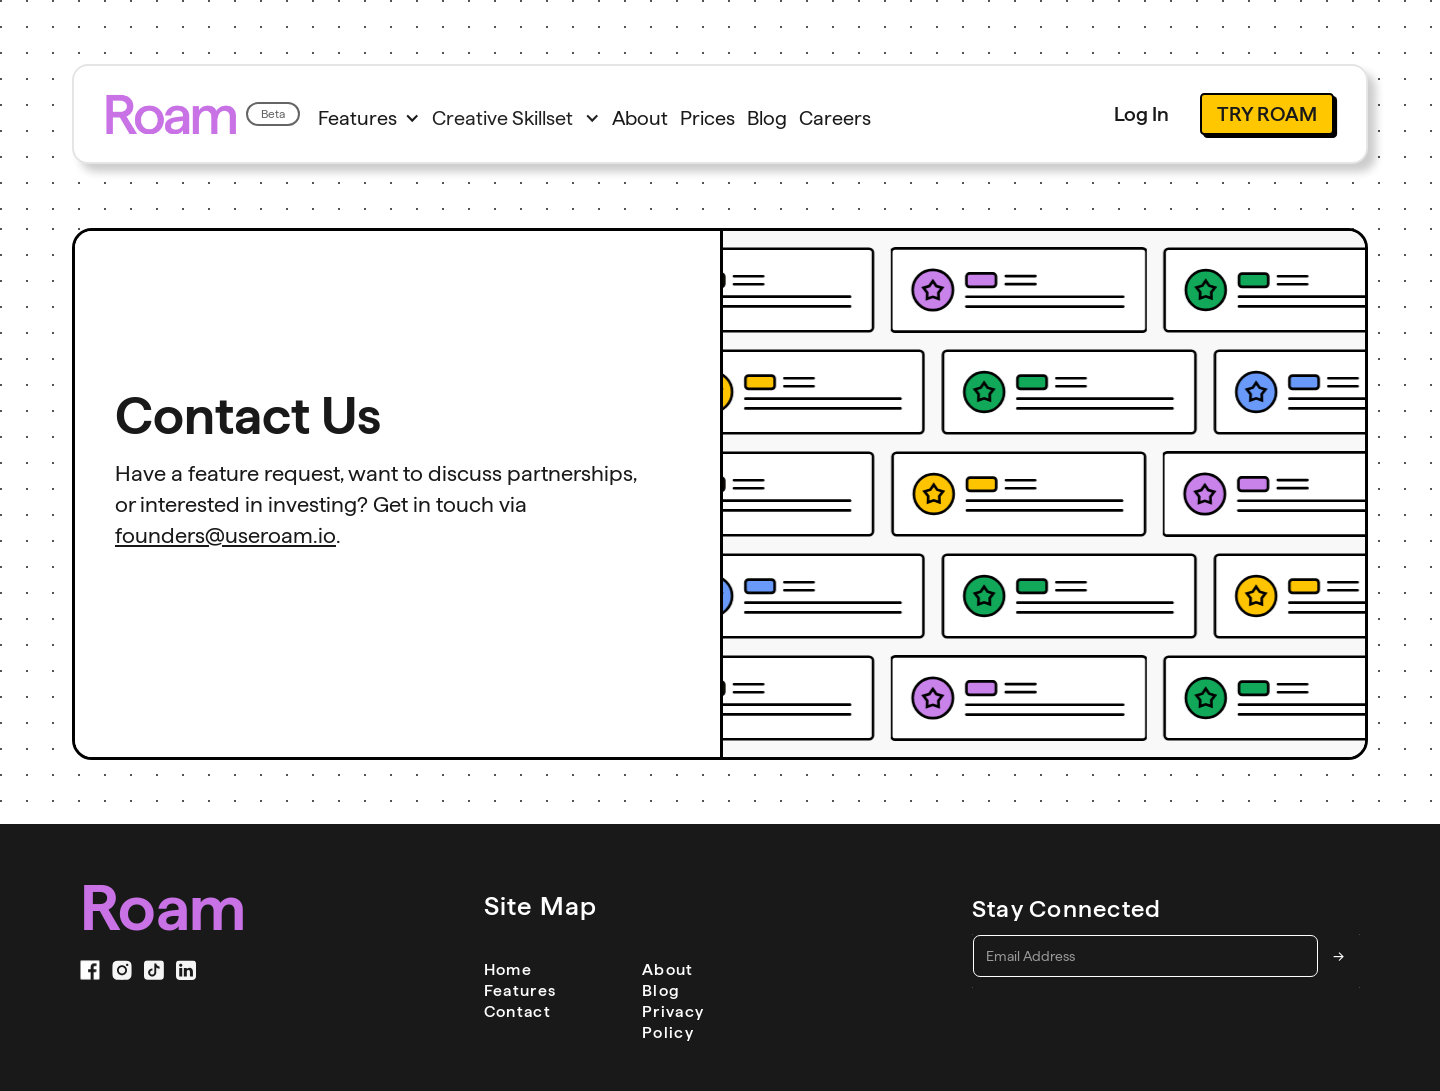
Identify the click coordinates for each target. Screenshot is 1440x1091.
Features (527, 990)
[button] (369, 118)
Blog (767, 118)
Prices (707, 118)
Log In (1141, 114)
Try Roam (1267, 114)
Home (508, 969)
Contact (517, 1011)
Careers (835, 118)
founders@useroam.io (225, 535)
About (640, 118)
